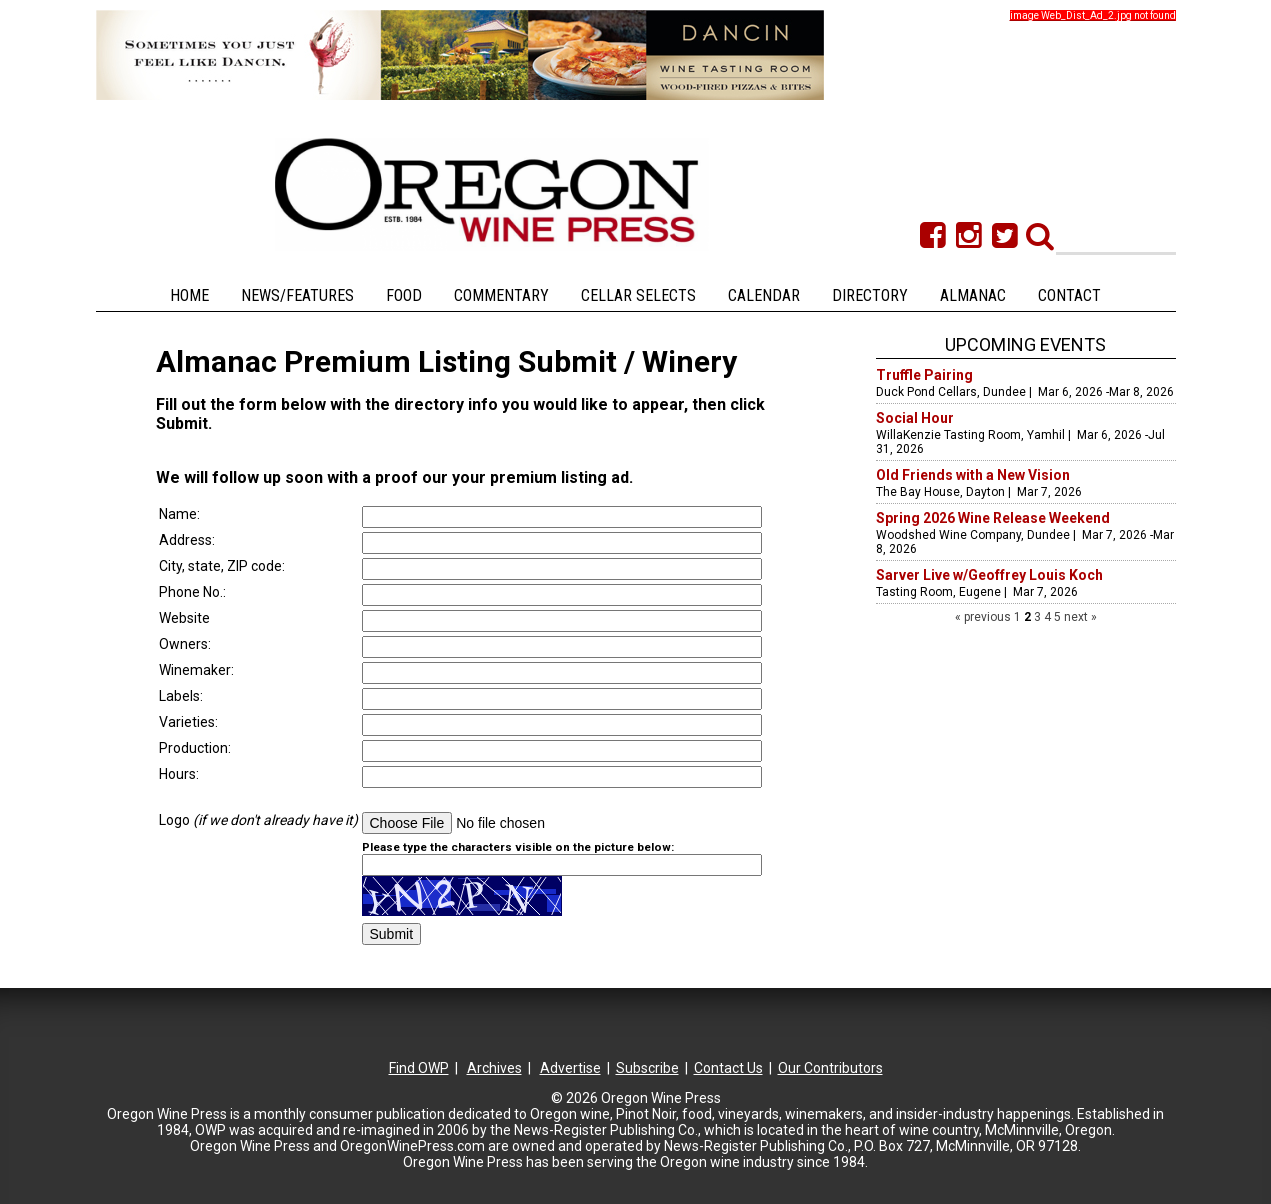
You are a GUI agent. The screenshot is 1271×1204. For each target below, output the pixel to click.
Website (184, 618)
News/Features (297, 295)
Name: (181, 514)
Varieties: (188, 722)
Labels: (181, 696)
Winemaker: (198, 670)
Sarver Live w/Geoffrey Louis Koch (989, 575)
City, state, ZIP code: (223, 566)
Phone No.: (192, 592)
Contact (1069, 295)
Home (189, 295)
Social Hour (915, 418)
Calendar (764, 295)
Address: (188, 540)
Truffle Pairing (924, 375)
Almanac (973, 295)
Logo (258, 820)
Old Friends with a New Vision (973, 475)
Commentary (501, 295)
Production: (195, 748)
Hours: (179, 774)
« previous (984, 617)
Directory (870, 295)
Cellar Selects (638, 295)
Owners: (185, 644)
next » (1079, 617)
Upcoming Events (1025, 344)
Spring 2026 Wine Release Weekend (993, 518)
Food (404, 295)
